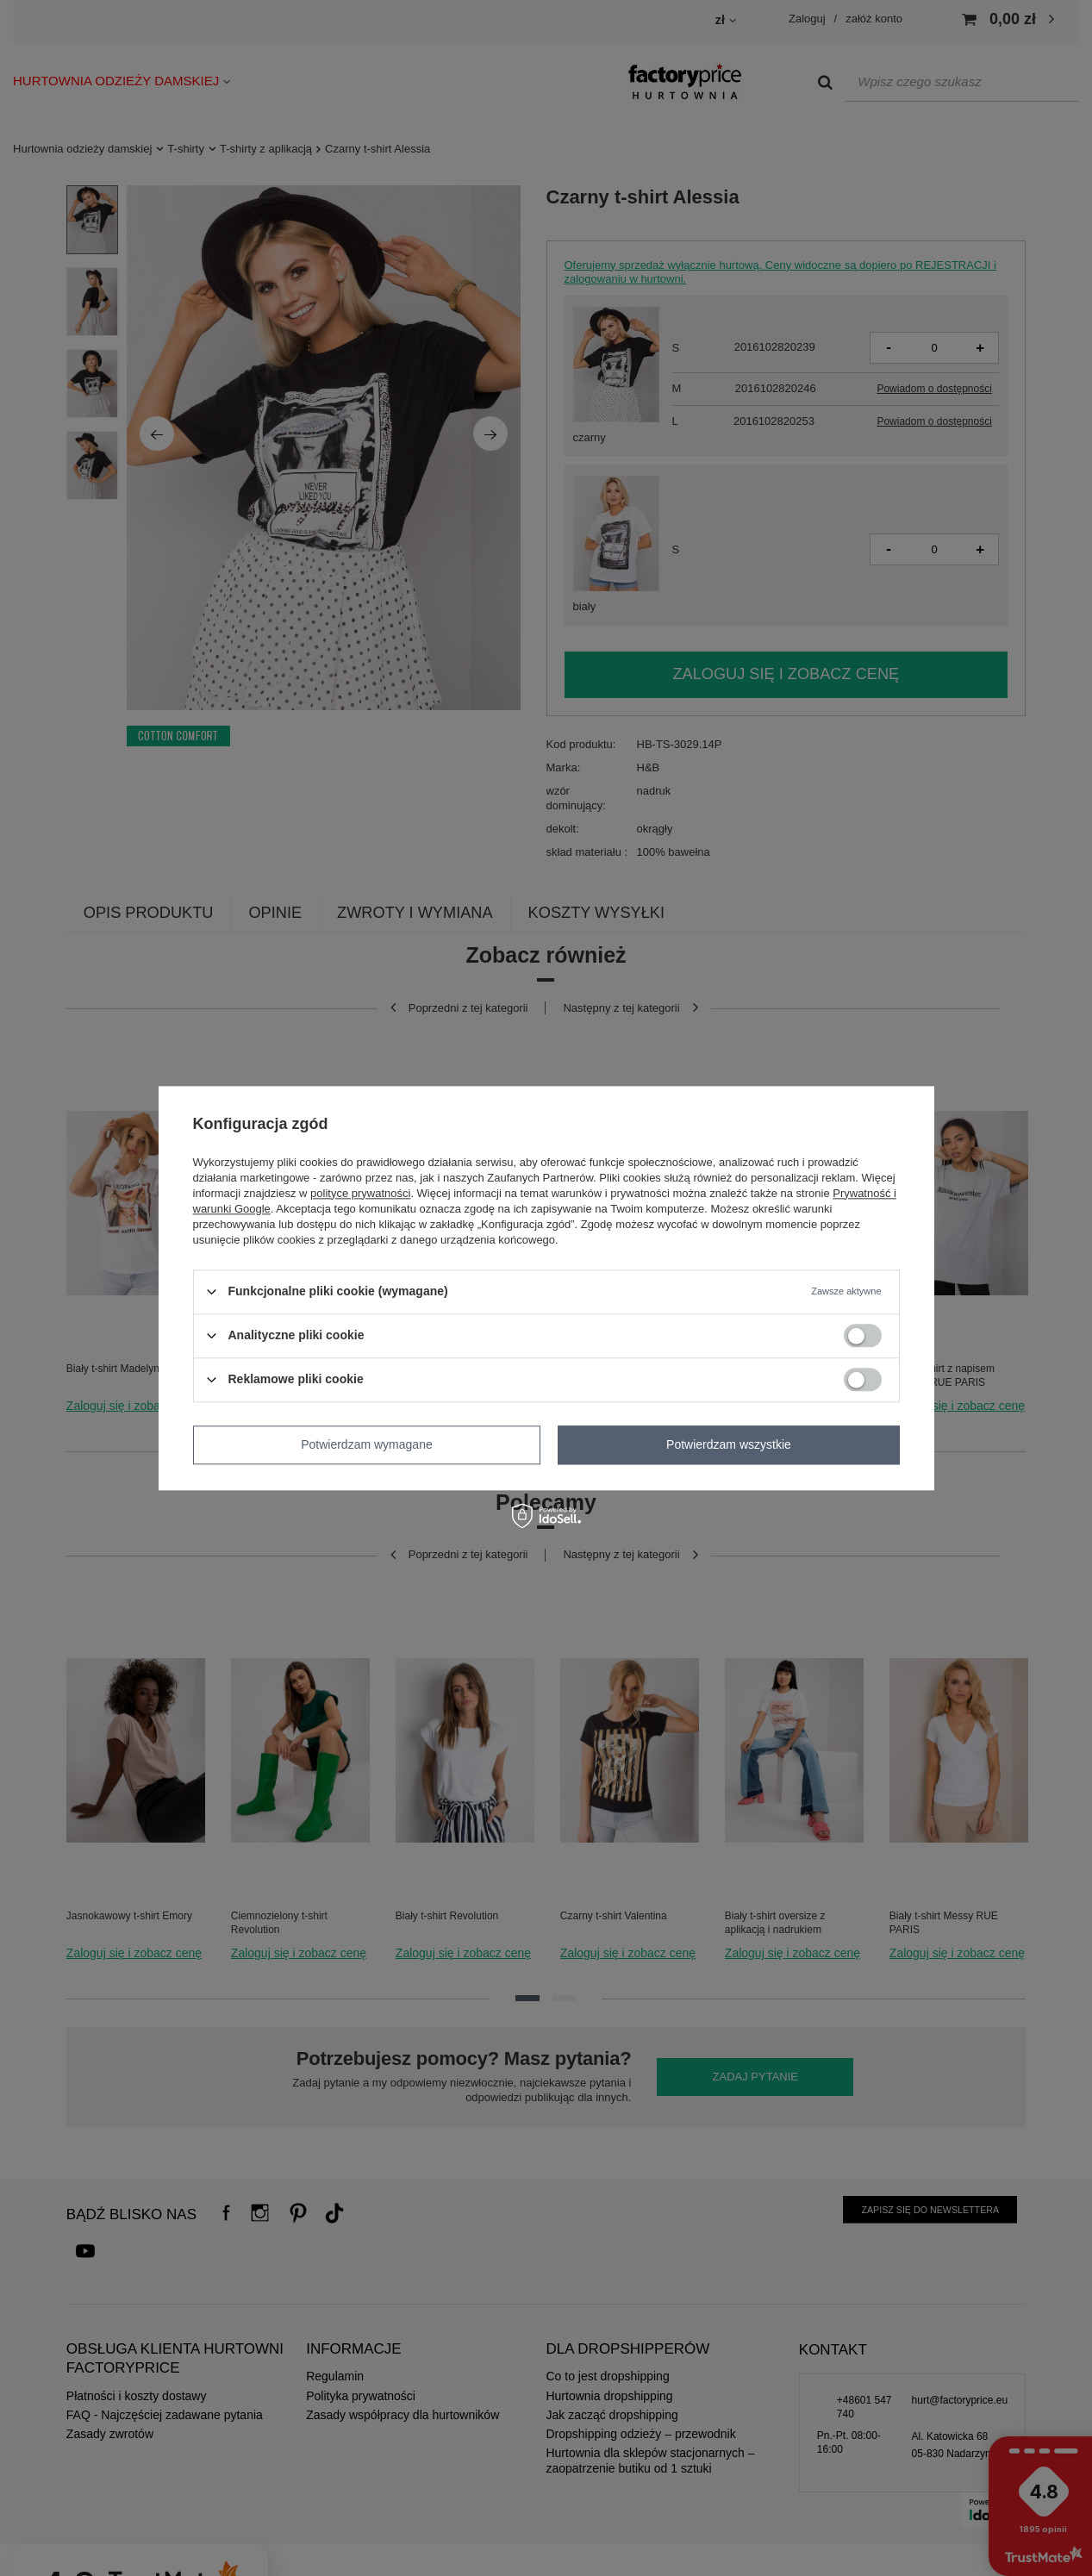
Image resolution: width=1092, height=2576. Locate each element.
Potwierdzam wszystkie (728, 1444)
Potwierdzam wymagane (367, 1444)
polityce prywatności (360, 1193)
